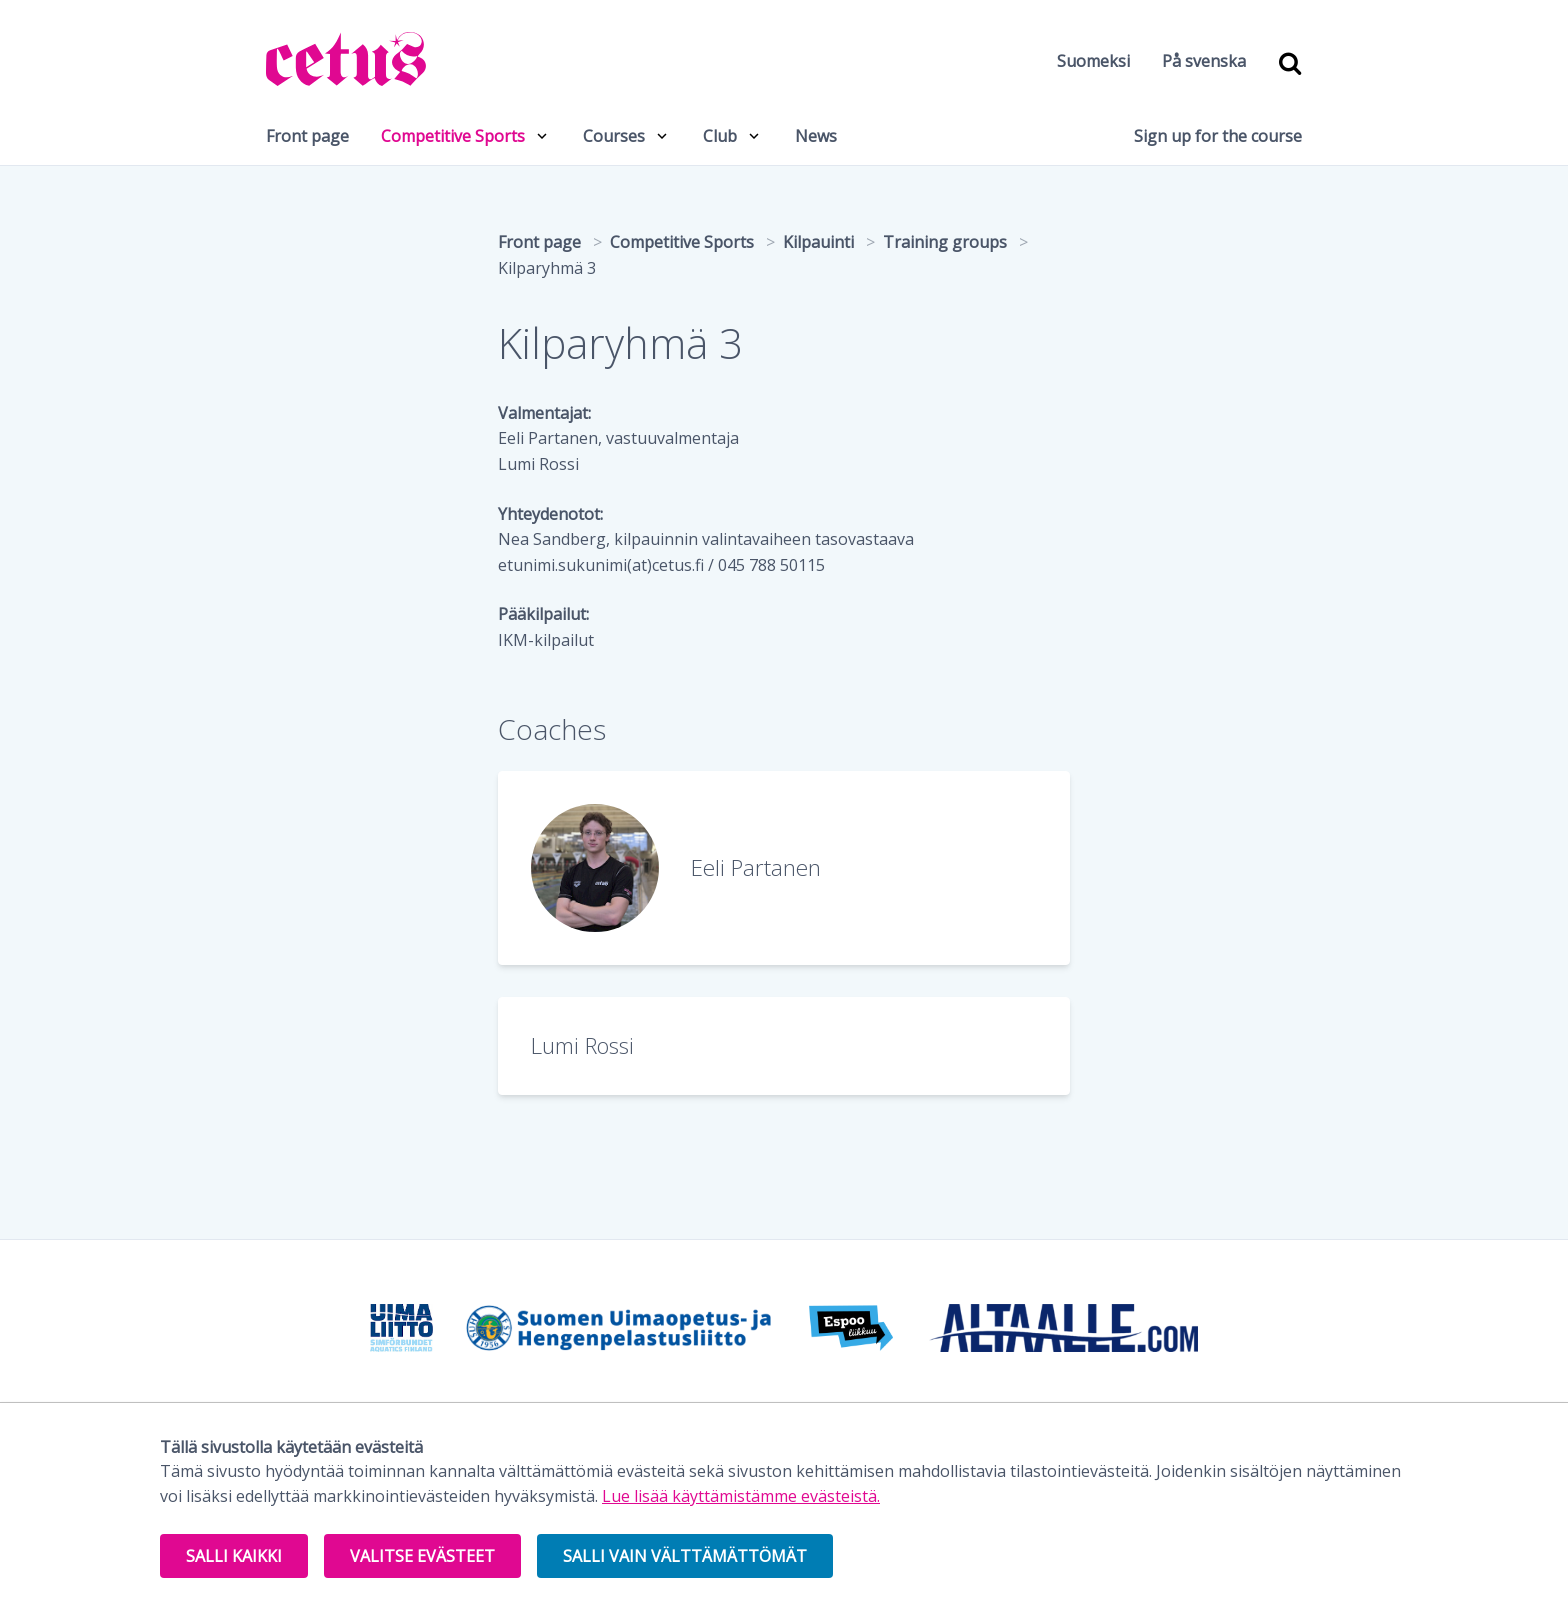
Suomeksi (1093, 61)
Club (720, 136)
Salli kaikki (234, 1556)
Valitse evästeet (422, 1556)
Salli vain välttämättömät (685, 1556)
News (816, 136)
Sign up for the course (1218, 136)
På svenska (1204, 61)
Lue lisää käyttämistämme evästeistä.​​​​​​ (741, 1496)
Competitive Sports (453, 136)
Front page (307, 136)
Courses (614, 136)
